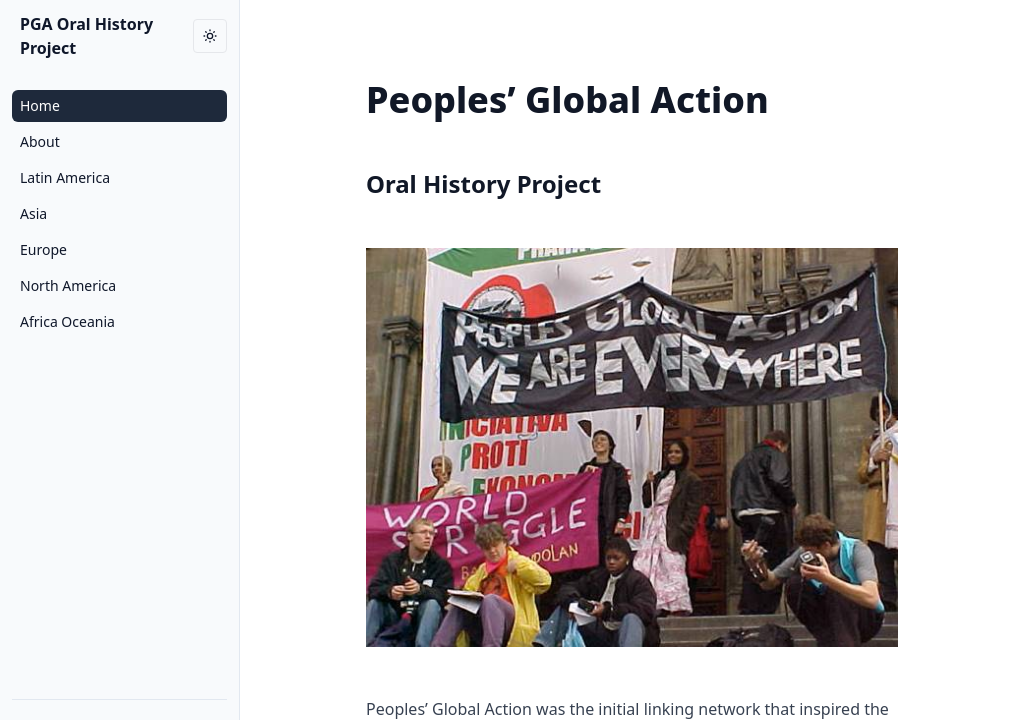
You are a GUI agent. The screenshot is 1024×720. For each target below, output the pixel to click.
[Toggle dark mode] (210, 36)
